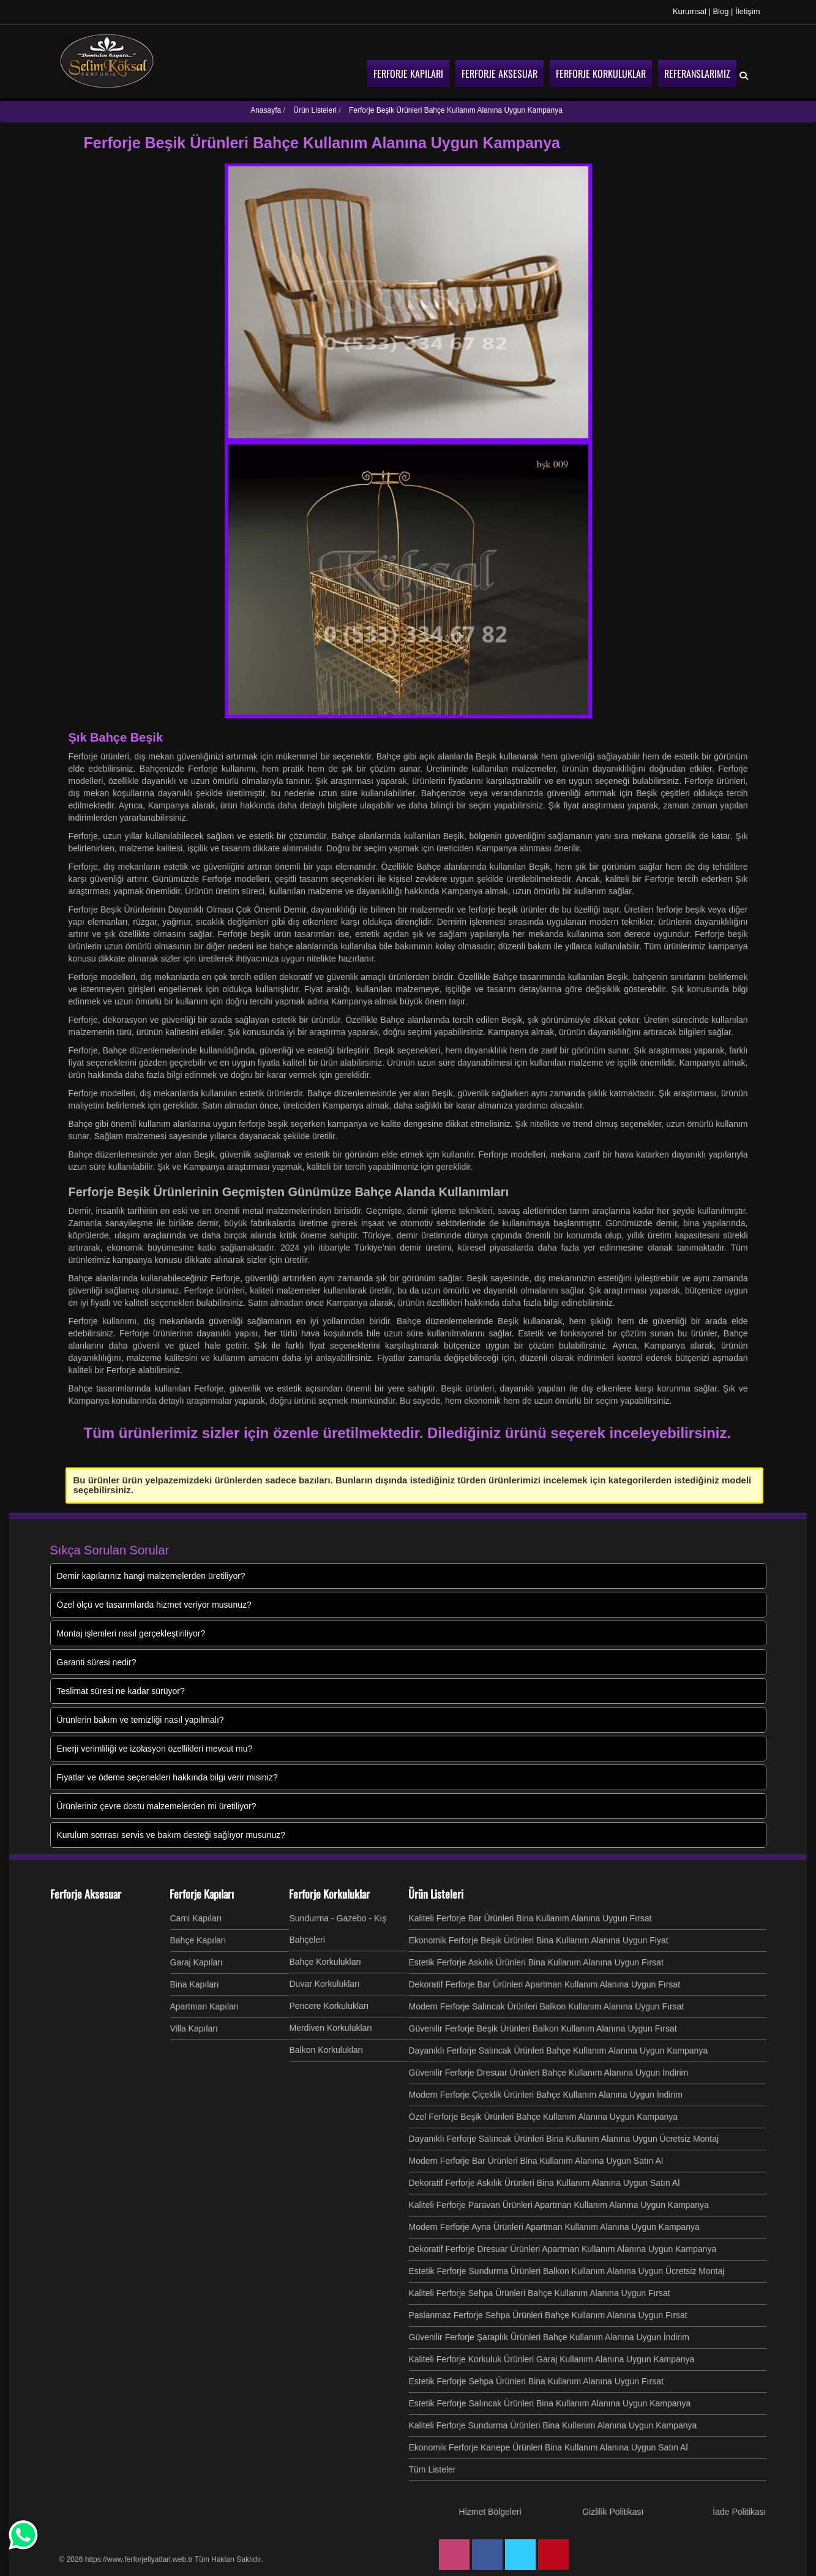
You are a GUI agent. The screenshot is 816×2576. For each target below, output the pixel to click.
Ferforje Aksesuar (85, 1894)
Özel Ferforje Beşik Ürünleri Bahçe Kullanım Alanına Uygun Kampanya (543, 2117)
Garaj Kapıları (196, 1962)
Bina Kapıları (194, 1984)
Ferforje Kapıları (202, 1894)
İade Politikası (739, 2512)
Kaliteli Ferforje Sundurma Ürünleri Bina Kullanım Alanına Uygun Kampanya (553, 2425)
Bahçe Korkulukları (326, 1962)
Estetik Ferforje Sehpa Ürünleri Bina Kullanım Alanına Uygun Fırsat (536, 2381)
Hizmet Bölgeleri (490, 2512)
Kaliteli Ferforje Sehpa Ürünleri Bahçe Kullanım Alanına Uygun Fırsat (539, 2293)
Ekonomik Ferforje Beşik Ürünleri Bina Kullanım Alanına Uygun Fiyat (538, 1940)
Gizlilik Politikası (612, 2512)
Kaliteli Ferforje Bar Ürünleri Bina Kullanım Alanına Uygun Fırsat (530, 1918)
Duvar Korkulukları (325, 1984)
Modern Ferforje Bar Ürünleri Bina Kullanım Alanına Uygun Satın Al (536, 2161)
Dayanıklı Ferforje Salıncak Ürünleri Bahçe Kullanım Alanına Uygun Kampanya (558, 2050)
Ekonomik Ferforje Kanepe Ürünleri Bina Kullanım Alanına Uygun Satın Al (548, 2447)
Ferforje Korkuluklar (329, 1894)
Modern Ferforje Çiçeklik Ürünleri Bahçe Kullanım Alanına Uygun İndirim (546, 2095)
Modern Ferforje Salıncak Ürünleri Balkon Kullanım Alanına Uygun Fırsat (546, 2006)
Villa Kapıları (194, 2028)
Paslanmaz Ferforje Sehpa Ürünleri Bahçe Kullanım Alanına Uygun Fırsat (548, 2315)
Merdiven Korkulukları (331, 2028)
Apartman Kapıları (204, 2006)
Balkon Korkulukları (327, 2050)
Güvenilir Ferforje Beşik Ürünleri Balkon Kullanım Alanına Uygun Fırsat (543, 2028)
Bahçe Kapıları (198, 1940)
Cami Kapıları (196, 1918)
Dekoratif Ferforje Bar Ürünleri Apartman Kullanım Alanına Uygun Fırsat (545, 1984)
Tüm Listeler (432, 2469)
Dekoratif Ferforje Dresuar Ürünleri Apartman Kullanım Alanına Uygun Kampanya (563, 2249)
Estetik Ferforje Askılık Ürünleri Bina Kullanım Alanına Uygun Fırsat (536, 1962)
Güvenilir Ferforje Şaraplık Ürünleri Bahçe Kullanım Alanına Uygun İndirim (549, 2337)
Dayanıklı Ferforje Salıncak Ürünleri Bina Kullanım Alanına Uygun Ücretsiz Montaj (564, 2139)
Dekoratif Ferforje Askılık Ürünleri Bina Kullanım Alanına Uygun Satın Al (544, 2183)
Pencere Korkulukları (329, 2006)
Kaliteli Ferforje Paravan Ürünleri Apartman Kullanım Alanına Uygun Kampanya (559, 2205)
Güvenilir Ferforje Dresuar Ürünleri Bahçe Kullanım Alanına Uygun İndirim (549, 2072)
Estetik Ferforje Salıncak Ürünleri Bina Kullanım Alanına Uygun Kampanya (550, 2403)
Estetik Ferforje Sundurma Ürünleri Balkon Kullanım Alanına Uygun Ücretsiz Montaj (567, 2271)
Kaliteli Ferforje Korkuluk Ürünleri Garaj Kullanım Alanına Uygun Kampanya (552, 2359)
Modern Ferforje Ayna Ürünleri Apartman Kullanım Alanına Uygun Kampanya (554, 2227)
